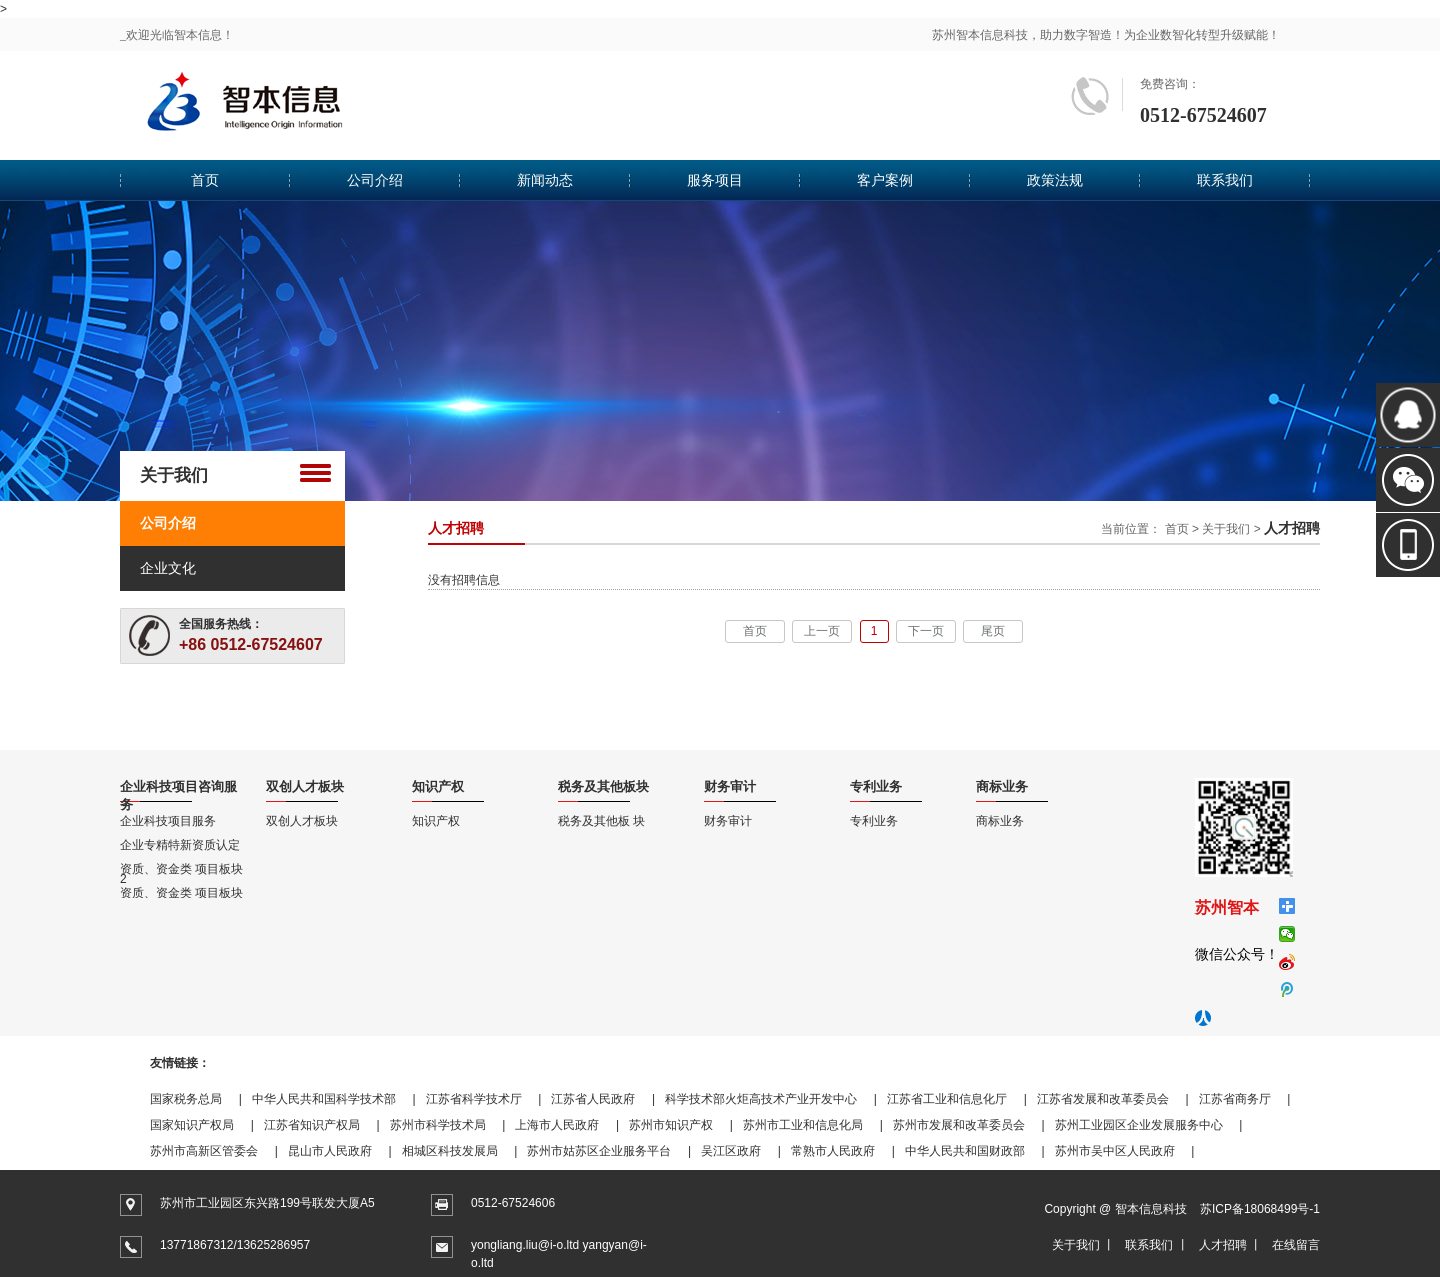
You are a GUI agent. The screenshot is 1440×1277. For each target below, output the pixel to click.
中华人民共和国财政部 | (975, 1151)
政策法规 (1055, 180)
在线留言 (1296, 1245)
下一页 (926, 631)
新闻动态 (545, 180)
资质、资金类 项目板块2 (181, 869)
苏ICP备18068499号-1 (1260, 1209)
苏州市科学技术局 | (448, 1125)
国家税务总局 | (196, 1099)
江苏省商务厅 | (1245, 1099)
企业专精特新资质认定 (180, 845)
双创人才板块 (302, 821)
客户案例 (885, 180)
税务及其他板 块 (601, 821)
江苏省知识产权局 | (322, 1125)
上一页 (822, 631)
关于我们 (1226, 529)
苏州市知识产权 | (681, 1125)
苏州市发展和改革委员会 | (969, 1125)
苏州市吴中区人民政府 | (1125, 1151)
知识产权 (436, 821)
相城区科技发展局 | (460, 1151)
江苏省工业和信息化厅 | (957, 1099)
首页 (205, 180)
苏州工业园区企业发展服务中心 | (1149, 1125)
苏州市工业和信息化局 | (813, 1125)
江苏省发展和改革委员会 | (1113, 1099)
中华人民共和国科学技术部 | (334, 1099)
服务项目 (715, 180)
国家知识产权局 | (202, 1125)
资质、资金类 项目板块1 (181, 893)
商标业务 (1000, 821)
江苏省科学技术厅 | (484, 1099)
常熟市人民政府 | (843, 1151)
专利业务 (874, 821)
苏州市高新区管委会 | (214, 1151)
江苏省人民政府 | (603, 1099)
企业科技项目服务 (168, 821)
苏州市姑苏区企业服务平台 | (609, 1151)
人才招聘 (1223, 1245)
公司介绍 (375, 180)
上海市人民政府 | (567, 1125)
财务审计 (728, 821)
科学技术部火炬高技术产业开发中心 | (771, 1099)
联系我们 (1225, 180)
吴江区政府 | (741, 1151)
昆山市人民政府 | (340, 1151)
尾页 (993, 631)
